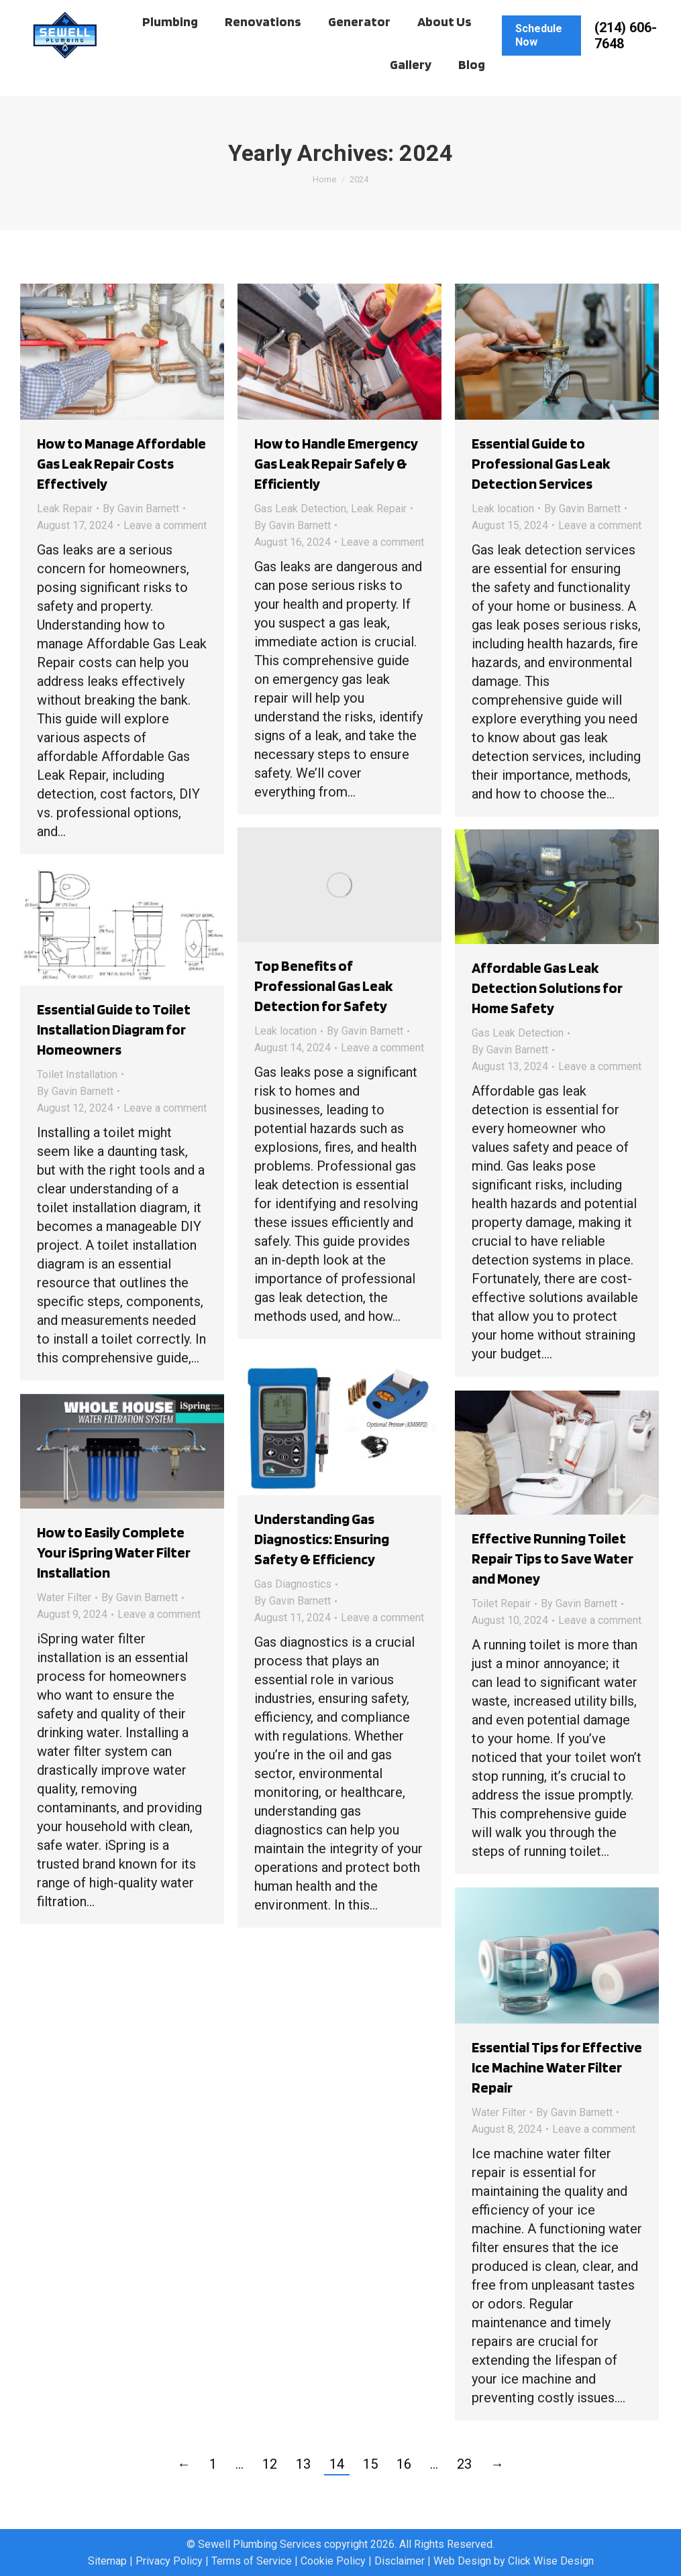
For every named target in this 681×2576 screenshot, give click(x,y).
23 (464, 2464)
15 (370, 2464)
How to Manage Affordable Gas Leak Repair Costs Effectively (121, 463)
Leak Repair (65, 508)
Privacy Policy (169, 2561)
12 (269, 2464)
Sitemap (107, 2561)
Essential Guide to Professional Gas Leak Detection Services (541, 463)
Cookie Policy (333, 2561)
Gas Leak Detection (300, 508)
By (141, 508)
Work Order (142, 13)
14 (336, 2464)
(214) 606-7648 (625, 61)
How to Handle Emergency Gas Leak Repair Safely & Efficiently (336, 463)
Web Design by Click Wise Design (513, 2561)
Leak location (503, 508)
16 (404, 2464)
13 (303, 2464)
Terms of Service (251, 2561)
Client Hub (69, 13)
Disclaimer (399, 2561)
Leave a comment (165, 525)
